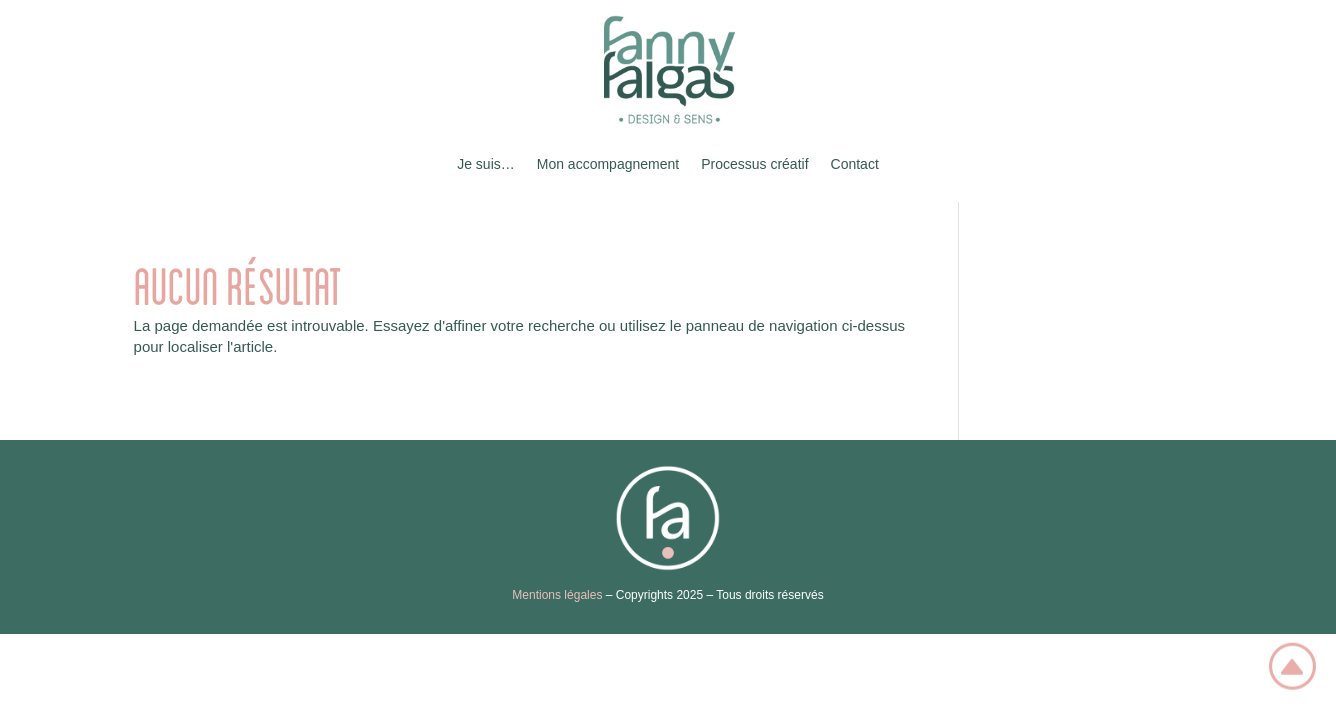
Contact (855, 164)
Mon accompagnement (608, 164)
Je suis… (486, 164)
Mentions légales (557, 595)
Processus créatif (754, 164)
